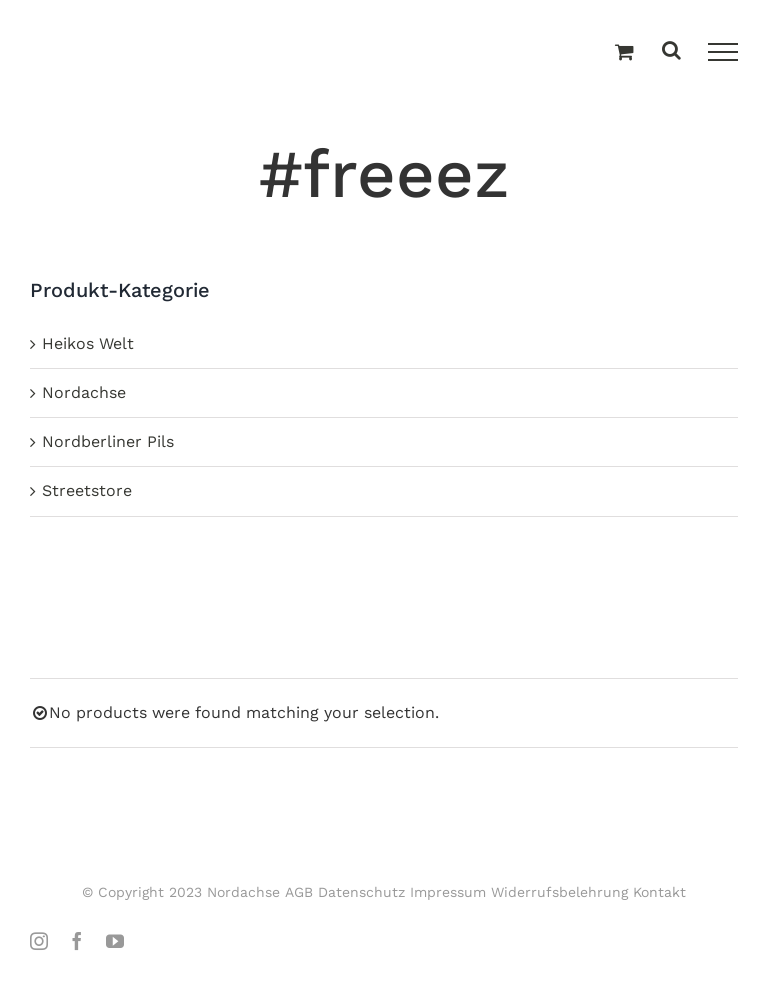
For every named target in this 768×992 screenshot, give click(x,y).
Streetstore (87, 490)
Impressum (448, 892)
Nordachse (84, 392)
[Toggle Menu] (723, 52)
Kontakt (659, 892)
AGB (299, 892)
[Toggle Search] (671, 51)
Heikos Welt (88, 343)
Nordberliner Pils (108, 441)
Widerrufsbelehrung (559, 892)
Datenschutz (361, 892)
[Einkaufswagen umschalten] (624, 53)
